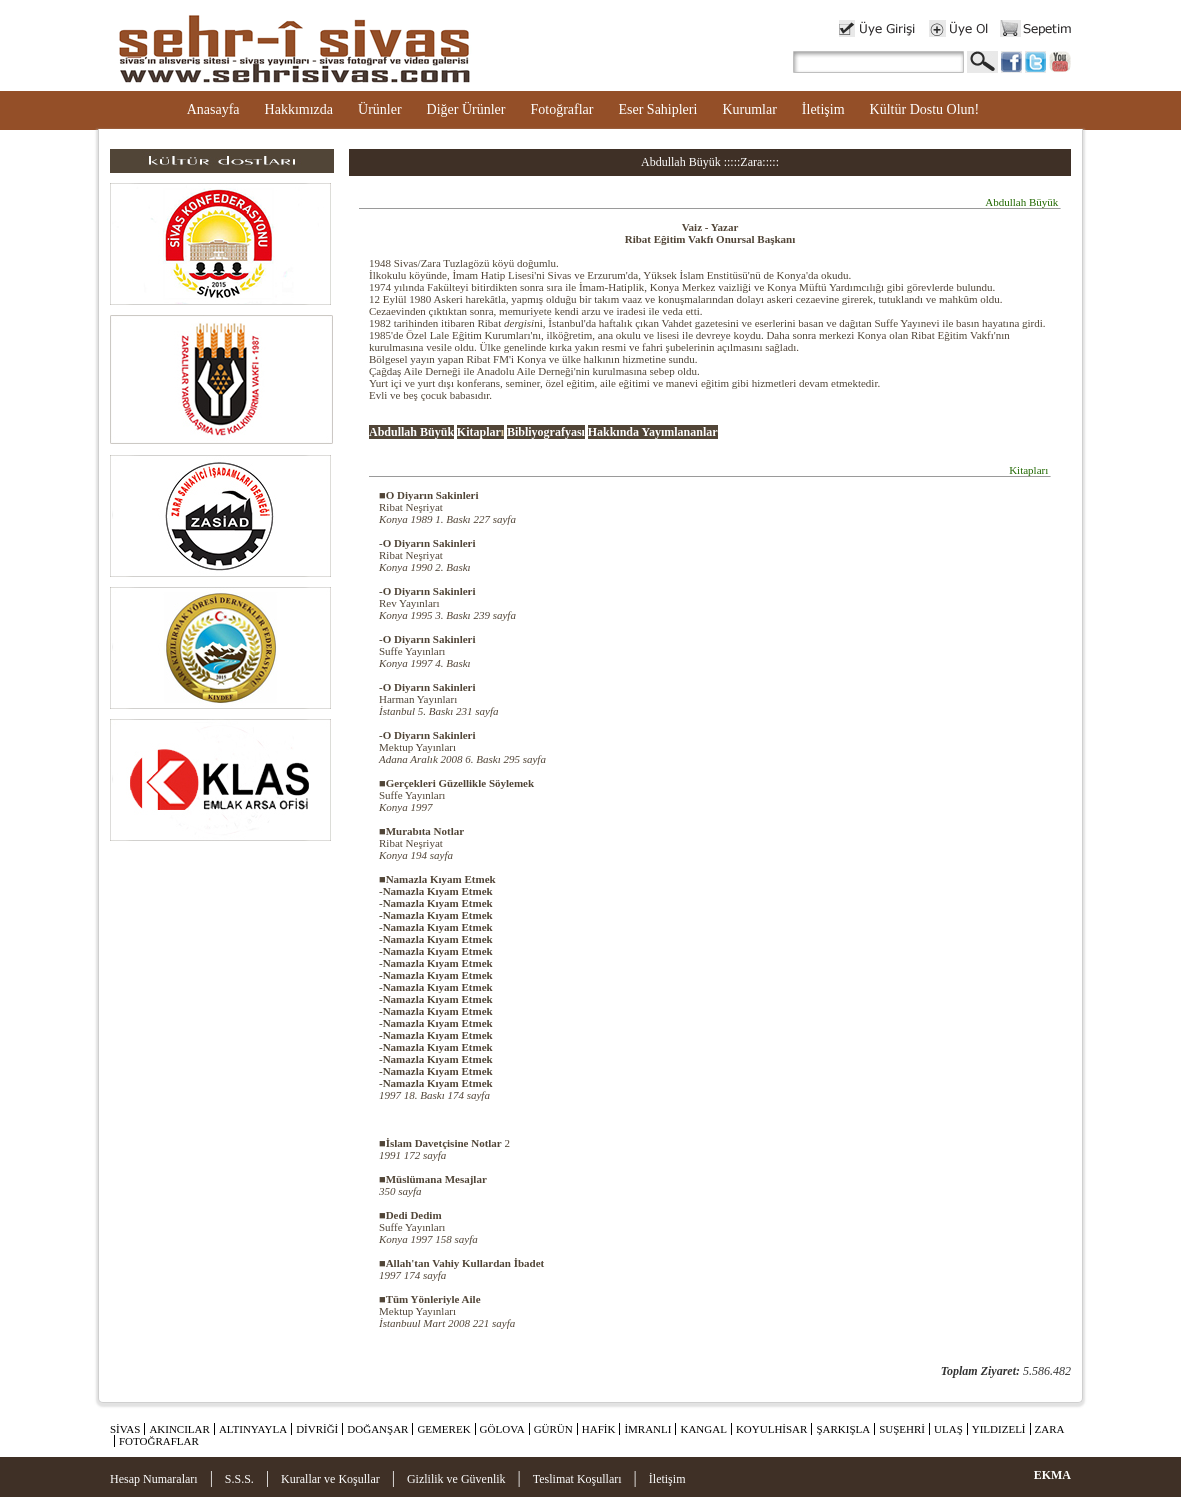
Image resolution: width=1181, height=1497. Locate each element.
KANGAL (703, 1429)
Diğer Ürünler (466, 109)
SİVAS (125, 1429)
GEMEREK (443, 1429)
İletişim (823, 109)
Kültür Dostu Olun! (925, 109)
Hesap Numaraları (154, 1479)
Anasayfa (213, 109)
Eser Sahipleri (657, 109)
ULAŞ (948, 1429)
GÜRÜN (553, 1429)
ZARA (1050, 1429)
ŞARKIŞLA (843, 1429)
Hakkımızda (299, 109)
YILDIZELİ (999, 1429)
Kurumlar (749, 109)
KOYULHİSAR (772, 1429)
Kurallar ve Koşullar (330, 1479)
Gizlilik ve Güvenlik (456, 1479)
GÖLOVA (502, 1429)
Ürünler (380, 109)
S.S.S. (239, 1479)
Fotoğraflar (561, 109)
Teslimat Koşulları (577, 1479)
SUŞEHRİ (902, 1429)
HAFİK (599, 1429)
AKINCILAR (179, 1429)
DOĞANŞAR (377, 1429)
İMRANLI (647, 1429)
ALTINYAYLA (253, 1429)
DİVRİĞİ (317, 1429)
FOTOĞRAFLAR (159, 1441)
